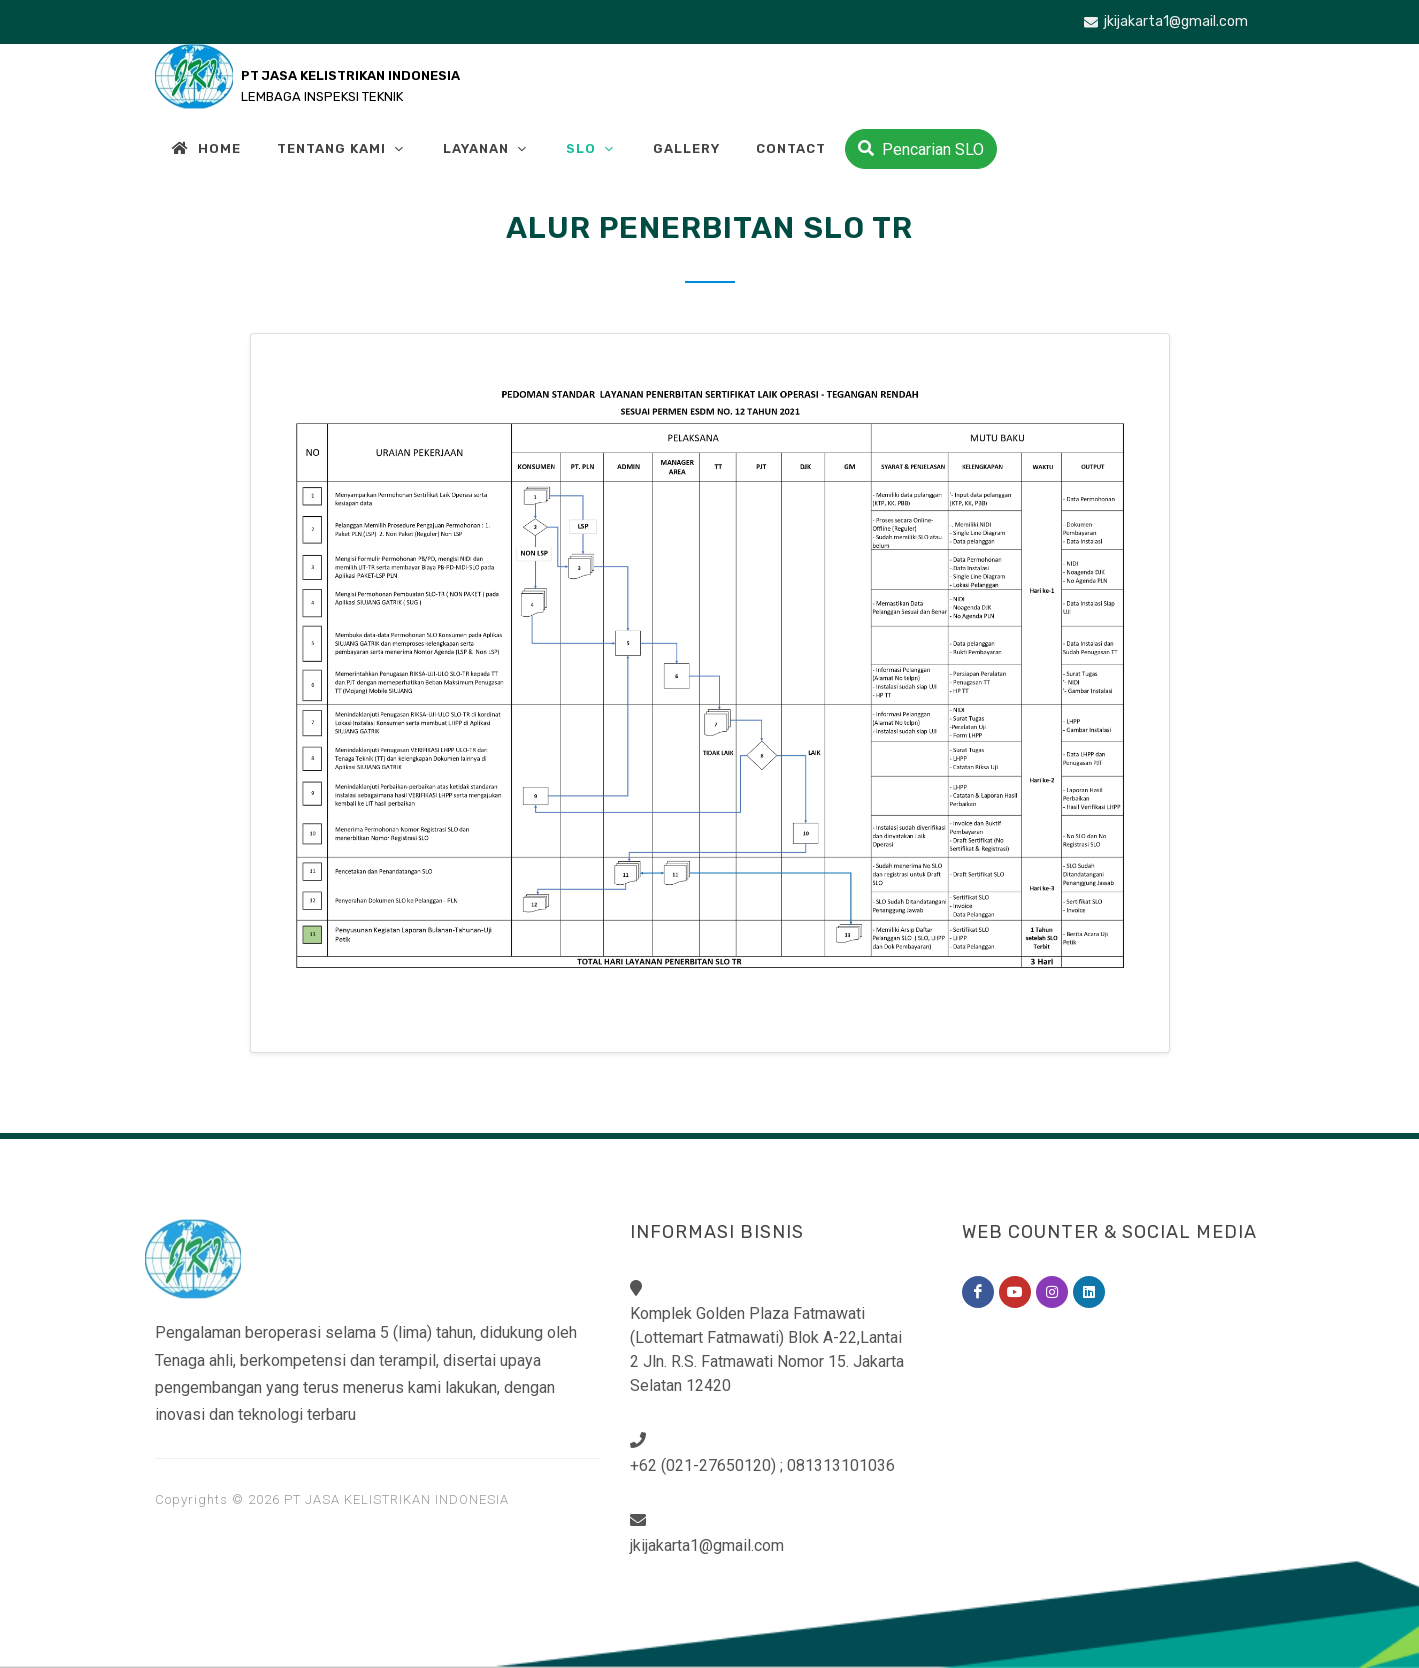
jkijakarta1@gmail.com (1166, 22)
